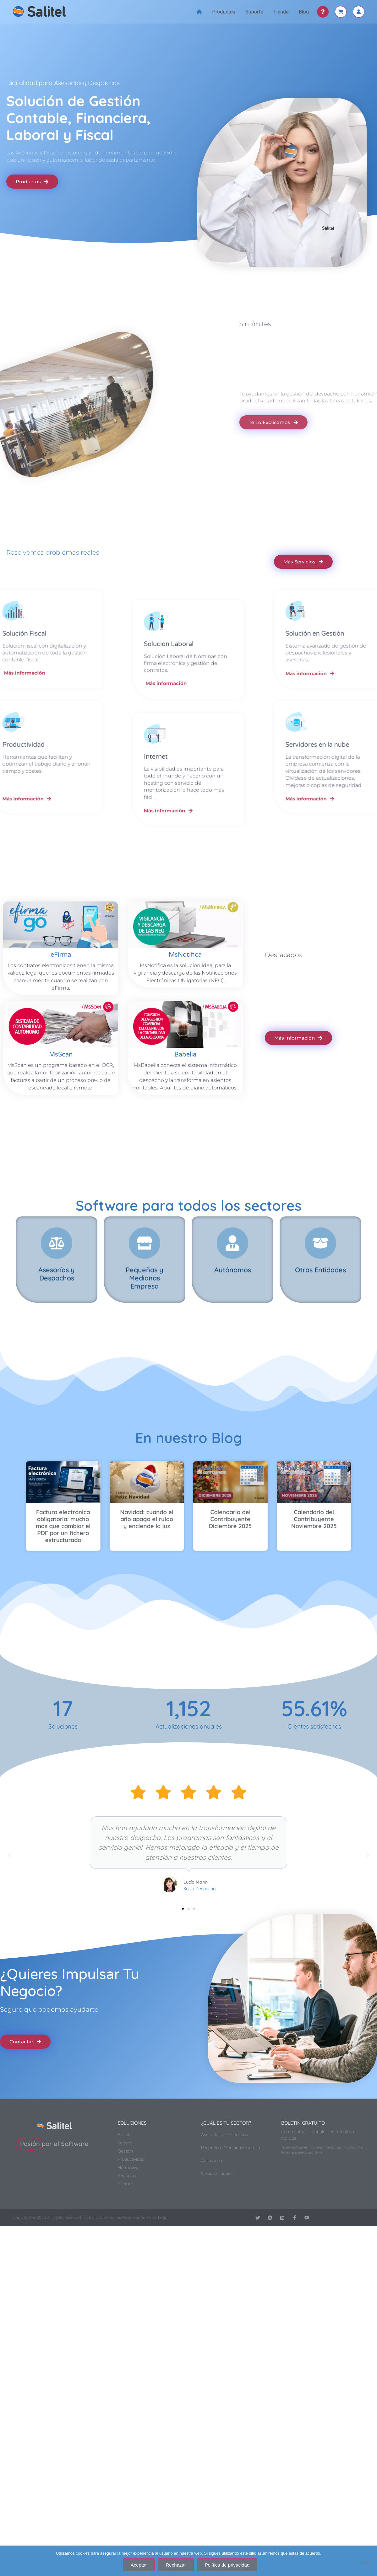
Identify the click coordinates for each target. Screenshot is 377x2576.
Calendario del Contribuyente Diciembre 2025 (202, 1506)
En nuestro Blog (188, 1434)
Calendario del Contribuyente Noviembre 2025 (229, 1506)
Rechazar (176, 2565)
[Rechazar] (367, 2560)
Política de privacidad (227, 2565)
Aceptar (139, 2565)
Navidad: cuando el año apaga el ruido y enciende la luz (174, 1506)
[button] (9, 1852)
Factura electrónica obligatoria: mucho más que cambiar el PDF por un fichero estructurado (147, 1509)
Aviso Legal (157, 2213)
